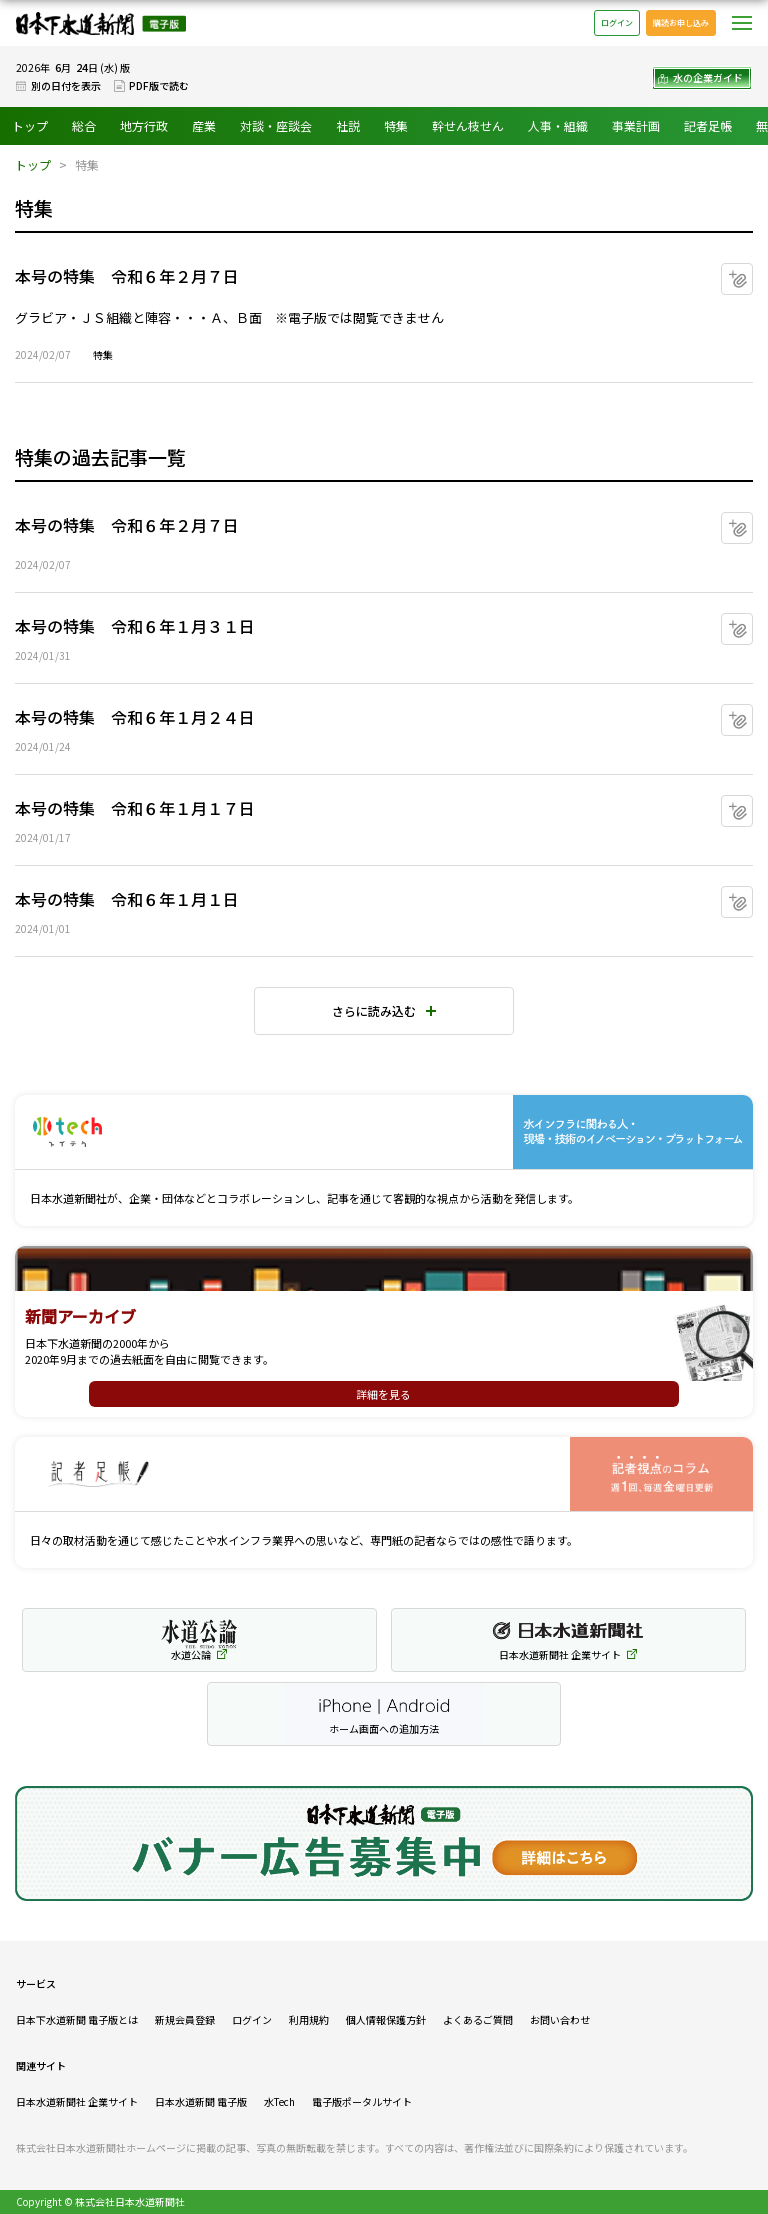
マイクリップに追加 (752, 271)
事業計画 (636, 125)
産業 (204, 125)
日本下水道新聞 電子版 (101, 23)
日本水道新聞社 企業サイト (77, 2101)
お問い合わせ (560, 2019)
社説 (348, 125)
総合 (84, 125)
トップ (30, 125)
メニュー (742, 23)
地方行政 (144, 125)
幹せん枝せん (468, 125)
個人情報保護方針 (386, 2019)
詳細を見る (383, 1394)
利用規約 (309, 2019)
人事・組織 (558, 125)
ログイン (617, 22)
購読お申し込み (681, 22)
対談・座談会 (276, 125)
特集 (396, 125)
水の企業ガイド (708, 77)
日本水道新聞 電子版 (201, 2101)
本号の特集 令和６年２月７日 (127, 276)
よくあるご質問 (478, 2019)
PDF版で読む (159, 85)
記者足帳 (708, 125)
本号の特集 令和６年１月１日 (127, 899)
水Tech (279, 2101)
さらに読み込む (374, 1010)
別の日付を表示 (66, 85)
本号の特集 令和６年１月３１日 (135, 626)
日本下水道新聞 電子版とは (77, 2019)
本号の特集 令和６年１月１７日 (135, 808)
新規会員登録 (185, 2019)
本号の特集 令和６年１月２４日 (135, 717)
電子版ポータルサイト (362, 2101)
